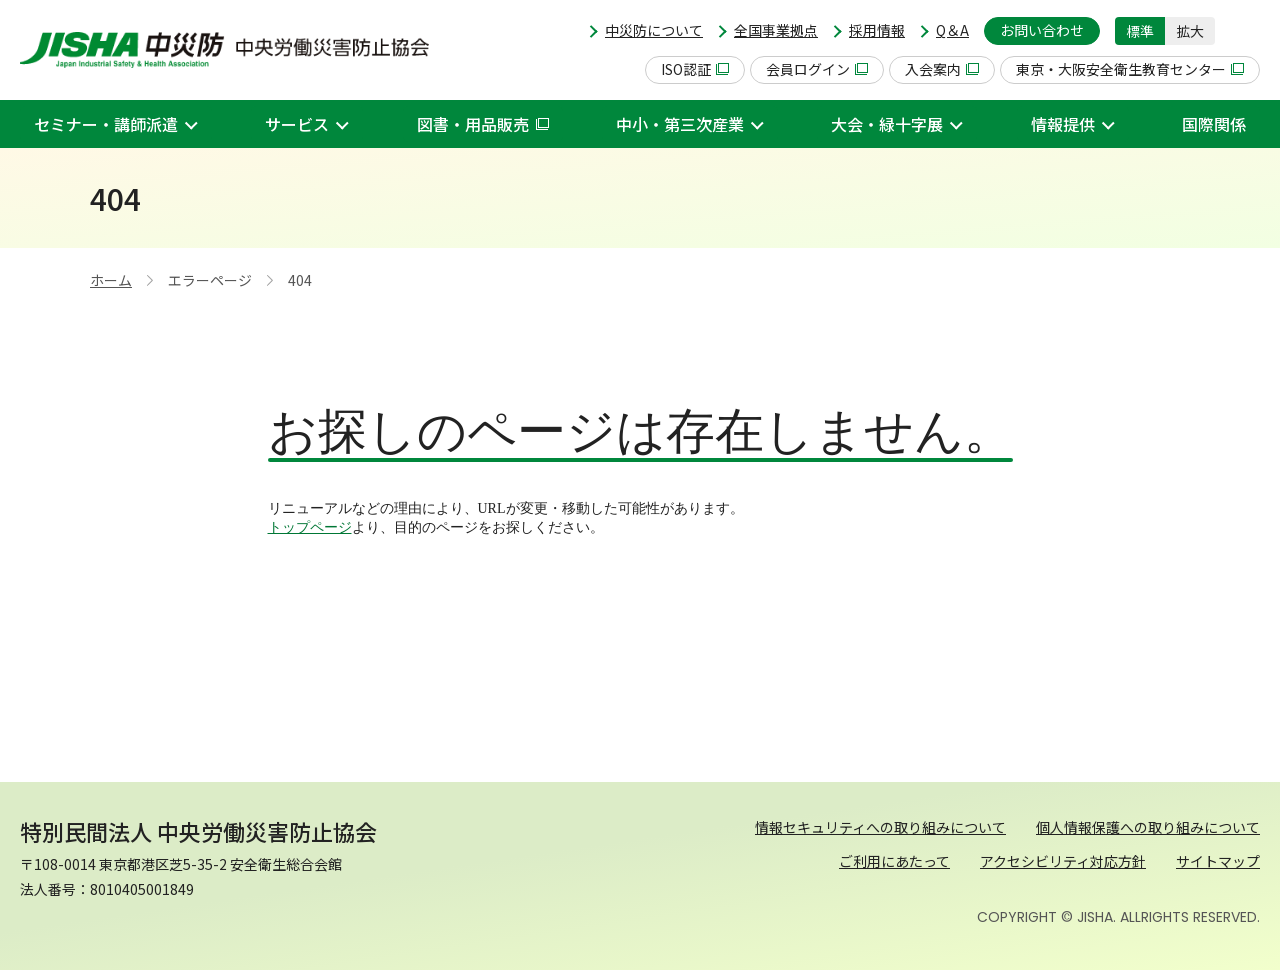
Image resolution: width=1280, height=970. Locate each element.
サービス (297, 124)
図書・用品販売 (483, 124)
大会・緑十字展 (887, 124)
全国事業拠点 (776, 30)
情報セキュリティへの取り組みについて (880, 827)
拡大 (1190, 31)
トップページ (310, 527)
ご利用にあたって (894, 861)
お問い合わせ (1042, 30)
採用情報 (877, 30)
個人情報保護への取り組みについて (1148, 827)
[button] (1245, 31)
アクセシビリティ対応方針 (1063, 861)
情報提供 (1063, 124)
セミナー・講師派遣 (106, 124)
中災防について (654, 30)
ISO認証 (695, 69)
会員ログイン (817, 69)
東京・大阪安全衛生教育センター (1130, 69)
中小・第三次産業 (680, 124)
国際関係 (1214, 124)
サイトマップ (1218, 861)
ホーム (111, 280)
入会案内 (942, 69)
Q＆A (952, 30)
